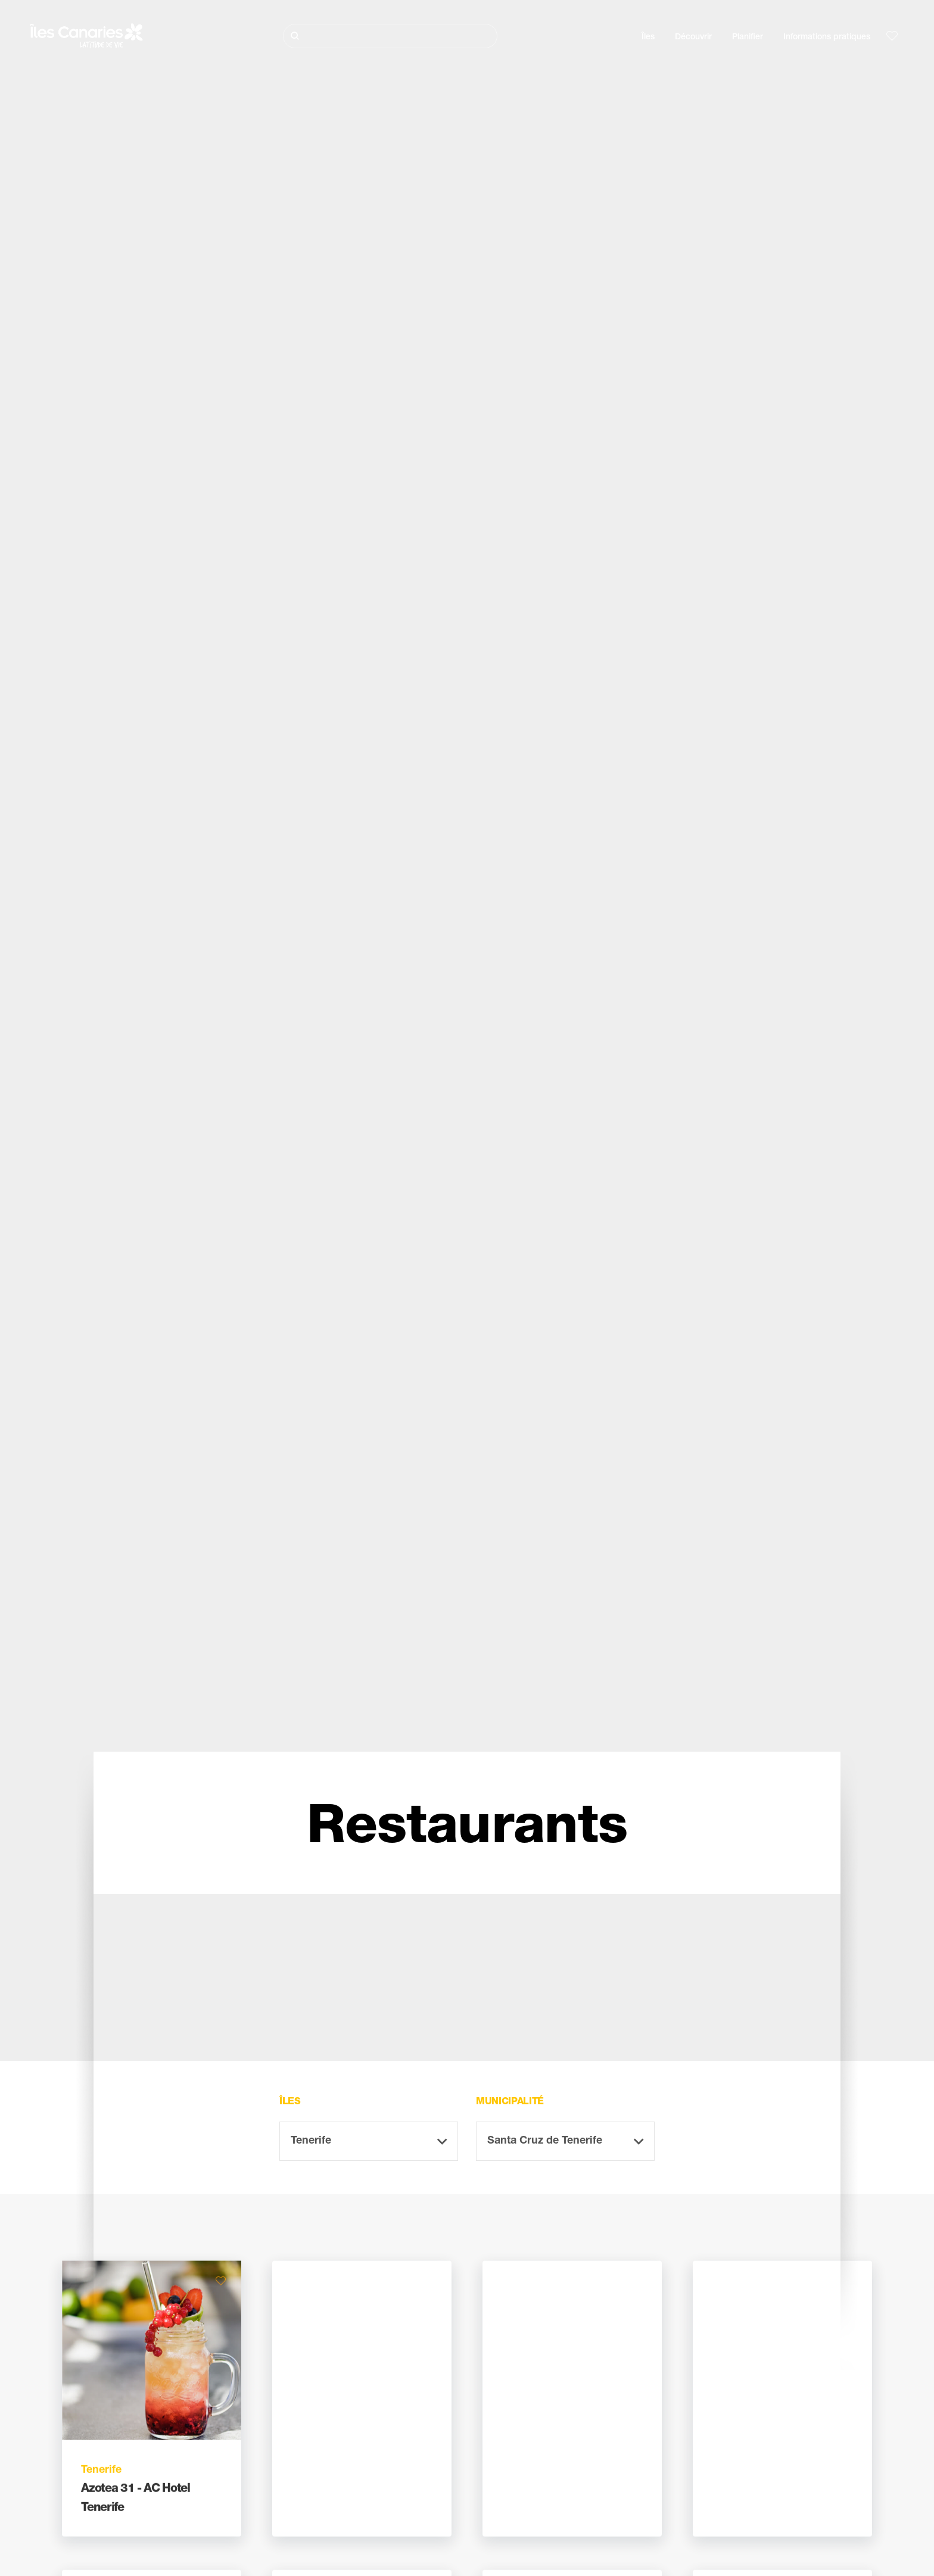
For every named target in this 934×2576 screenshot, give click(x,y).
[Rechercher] (390, 36)
